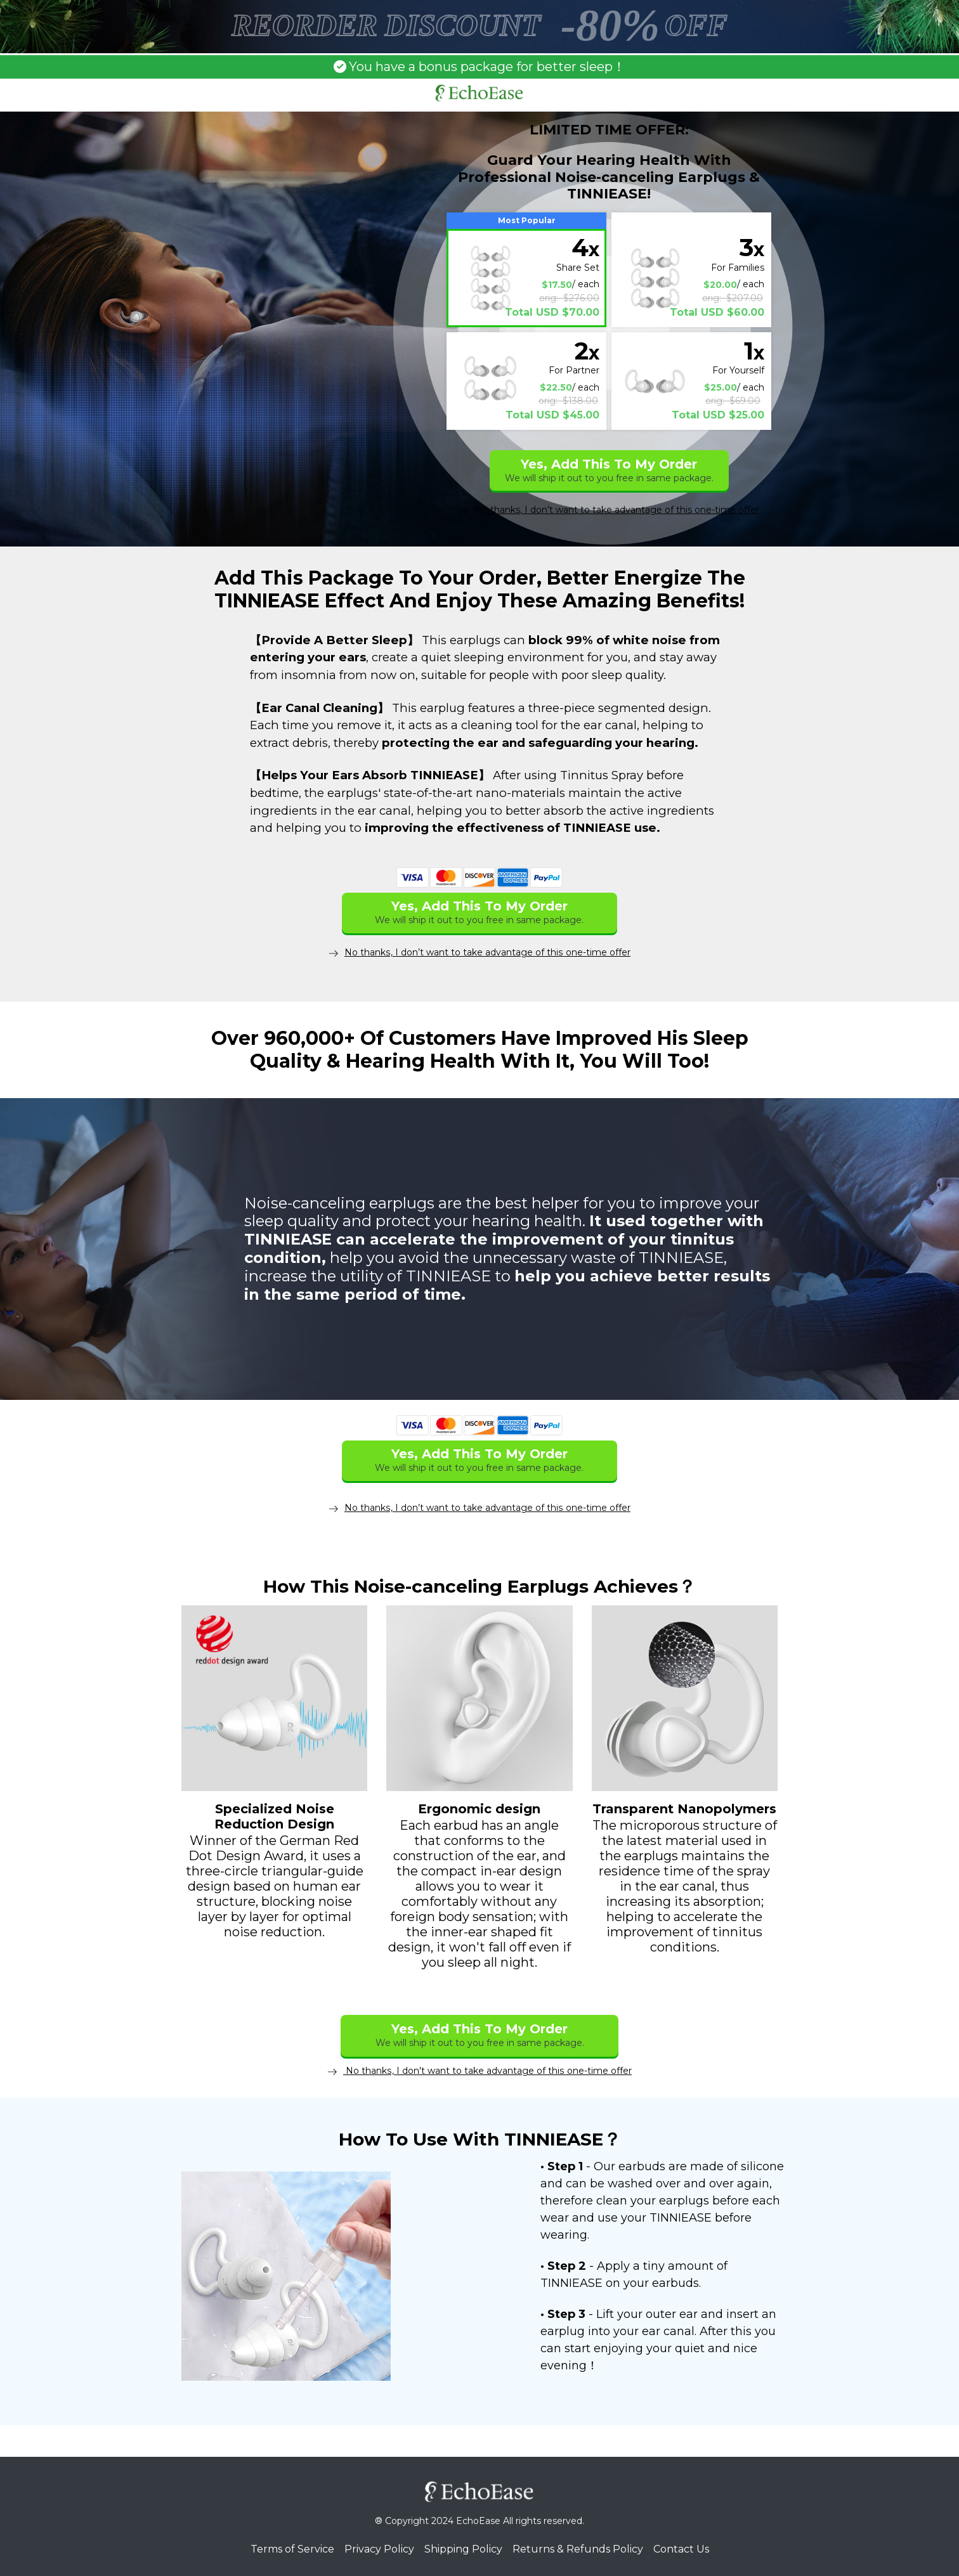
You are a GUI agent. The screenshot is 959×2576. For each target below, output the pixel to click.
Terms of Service (292, 2548)
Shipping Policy (463, 2548)
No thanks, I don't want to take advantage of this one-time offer (479, 2070)
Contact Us (681, 2548)
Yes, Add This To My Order (609, 470)
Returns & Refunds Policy (577, 2548)
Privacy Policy (379, 2548)
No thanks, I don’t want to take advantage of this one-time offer (609, 509)
